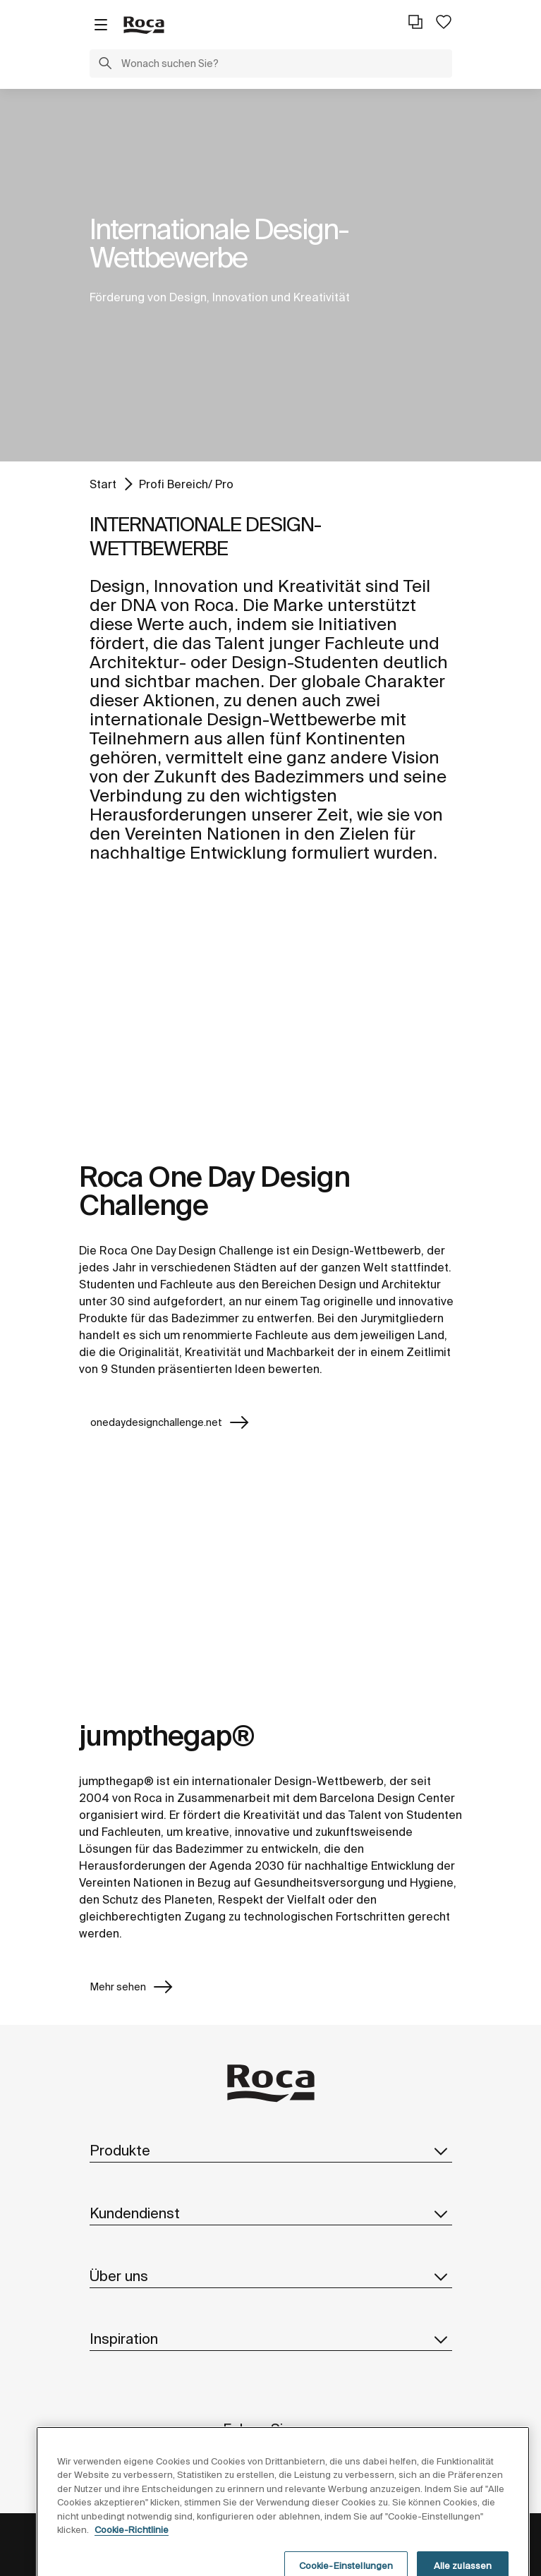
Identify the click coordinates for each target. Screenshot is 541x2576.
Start (103, 484)
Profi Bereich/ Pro (186, 484)
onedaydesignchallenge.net (170, 1422)
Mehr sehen (132, 1987)
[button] (105, 65)
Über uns (271, 2276)
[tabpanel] (270, 275)
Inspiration (271, 2339)
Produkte (271, 2150)
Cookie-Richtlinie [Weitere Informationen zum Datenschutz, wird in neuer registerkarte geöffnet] (132, 2553)
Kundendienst (271, 2213)
